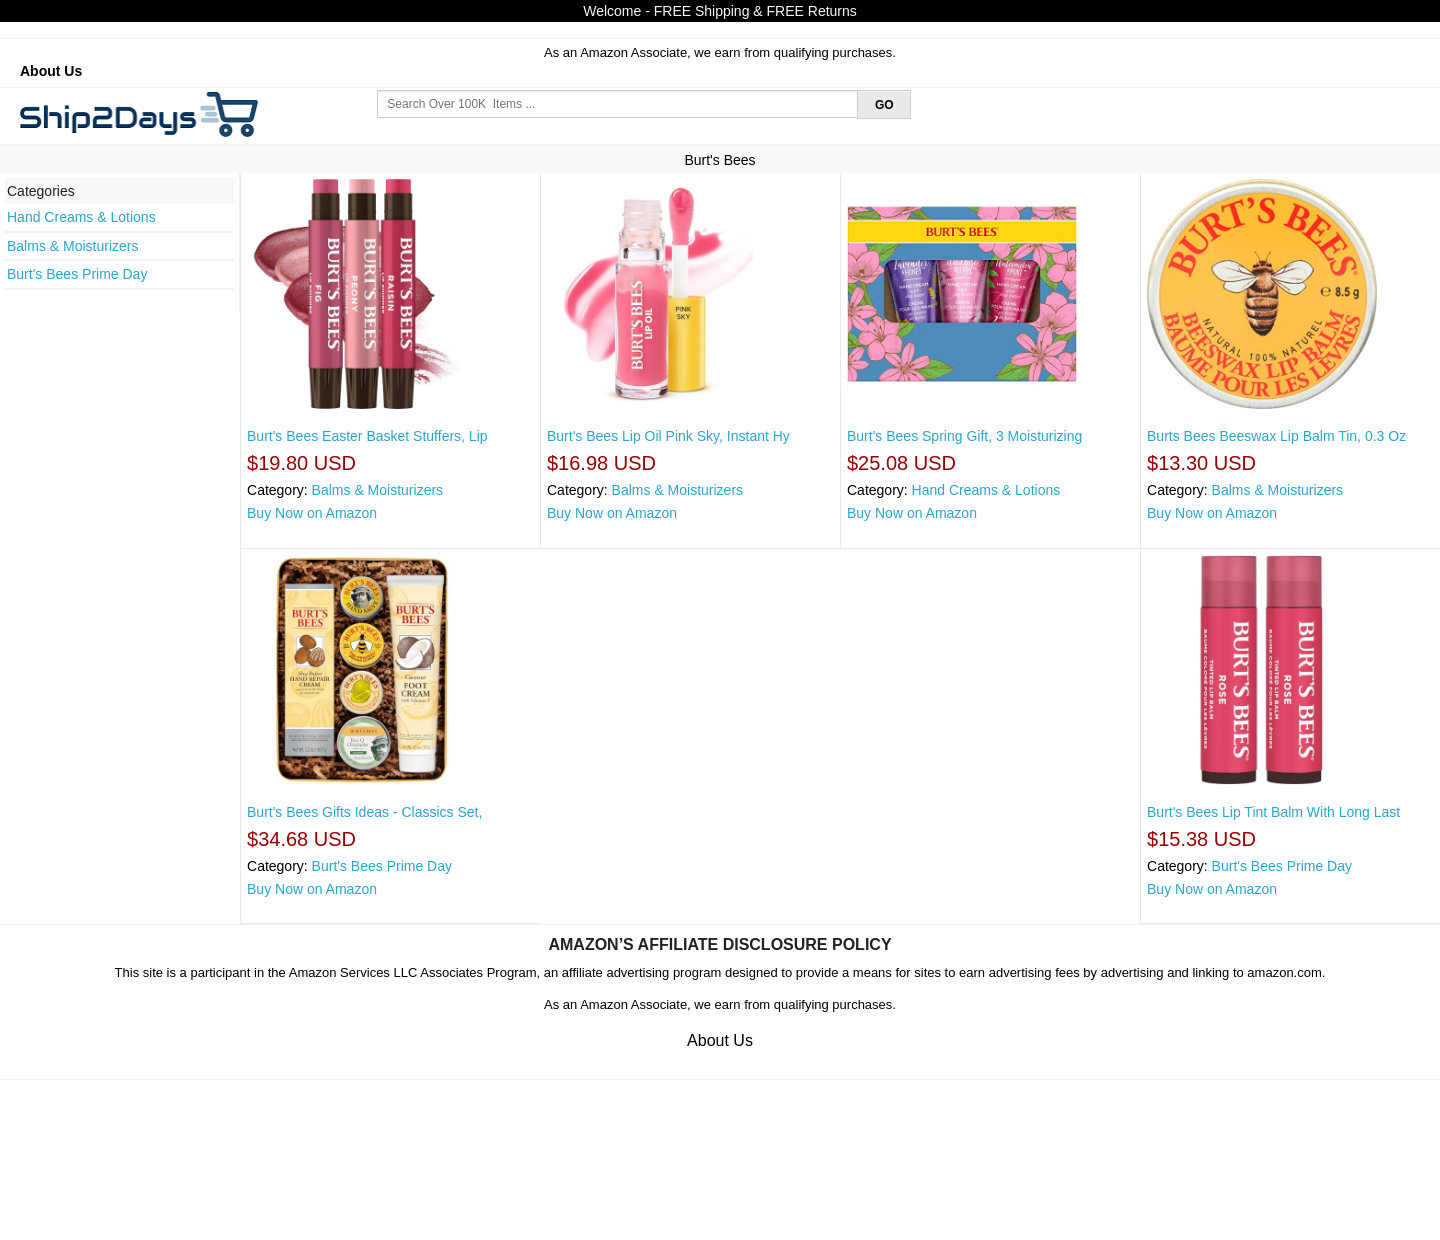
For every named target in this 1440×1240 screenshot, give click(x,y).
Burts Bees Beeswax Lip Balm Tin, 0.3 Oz (1276, 436)
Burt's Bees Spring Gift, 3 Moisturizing (964, 436)
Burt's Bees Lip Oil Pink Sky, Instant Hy (668, 436)
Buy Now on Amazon (312, 513)
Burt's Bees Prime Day (77, 274)
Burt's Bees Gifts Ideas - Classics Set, (364, 812)
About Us (51, 71)
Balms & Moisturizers (72, 246)
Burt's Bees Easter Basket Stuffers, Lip (367, 436)
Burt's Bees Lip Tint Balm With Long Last (1273, 812)
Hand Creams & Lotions (81, 217)
